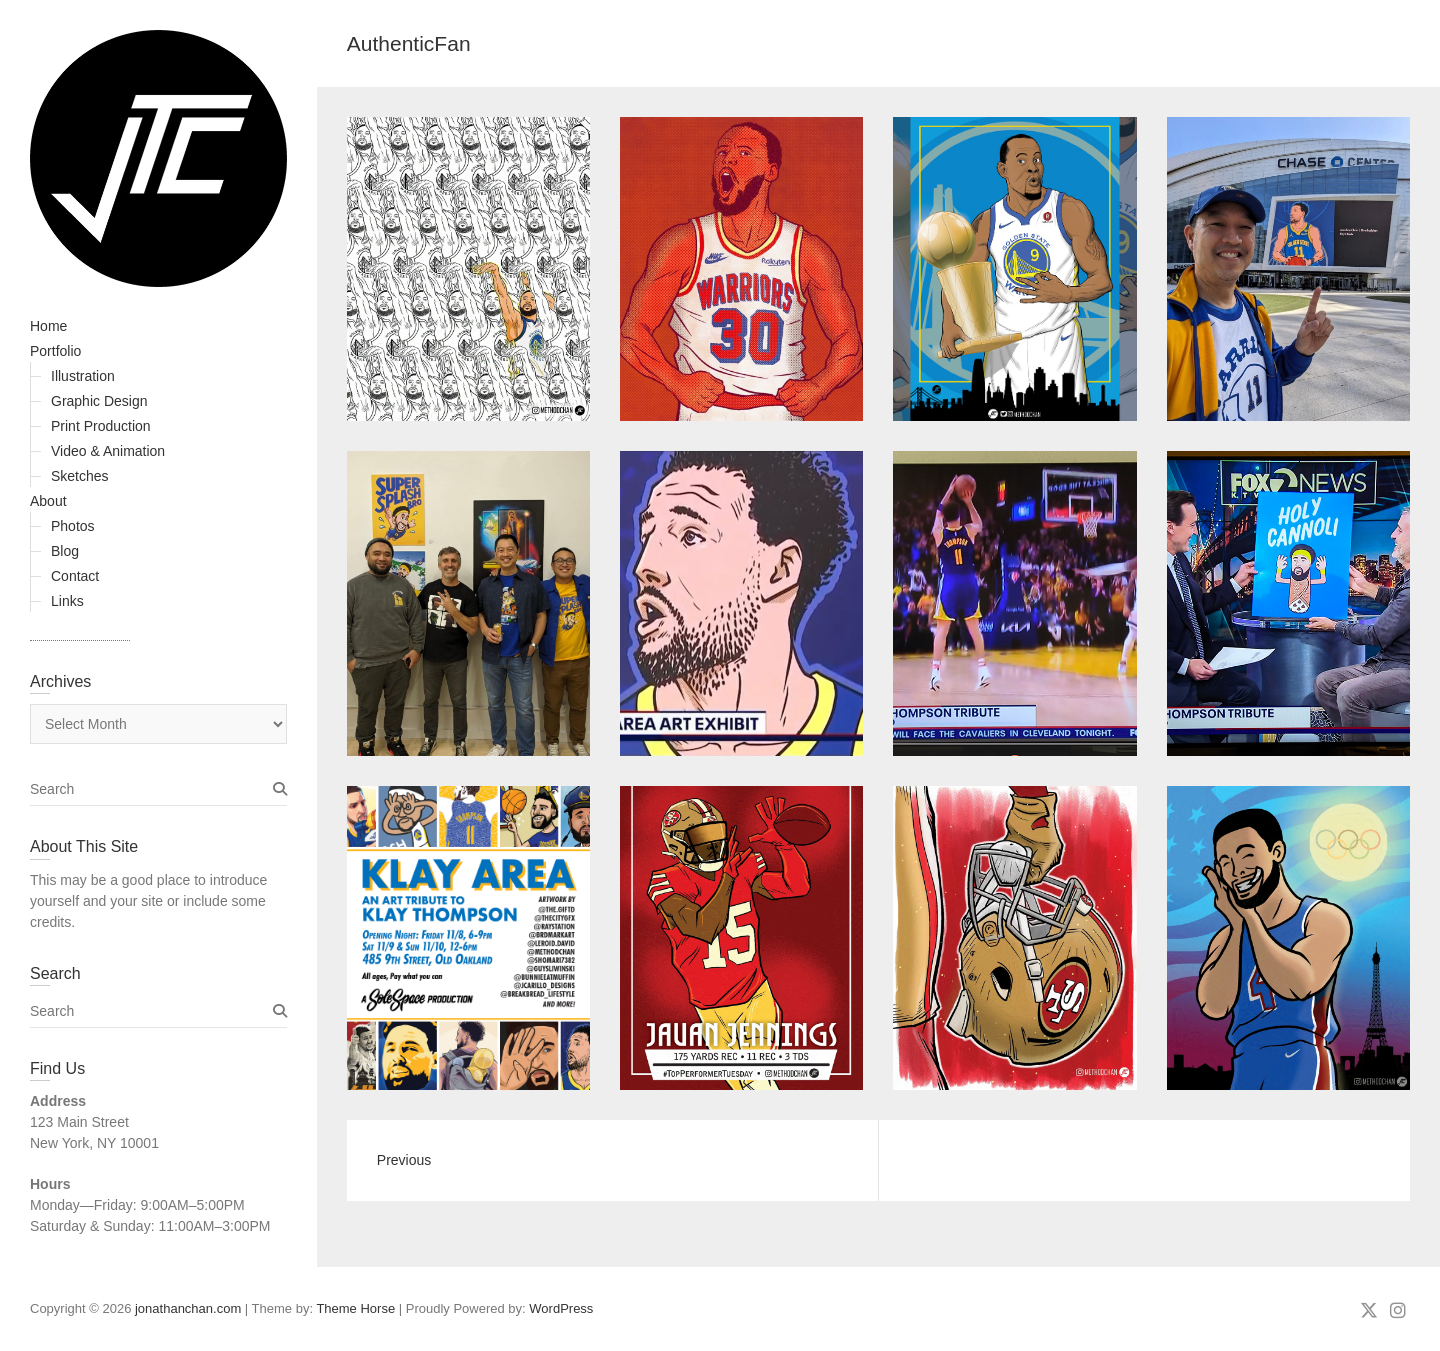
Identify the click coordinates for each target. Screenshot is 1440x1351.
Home (48, 326)
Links (67, 601)
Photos (73, 526)
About (48, 501)
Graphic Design (99, 401)
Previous (404, 1160)
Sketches (80, 476)
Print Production (101, 426)
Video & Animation (108, 451)
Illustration (83, 376)
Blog (65, 551)
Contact (75, 576)
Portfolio (55, 351)
